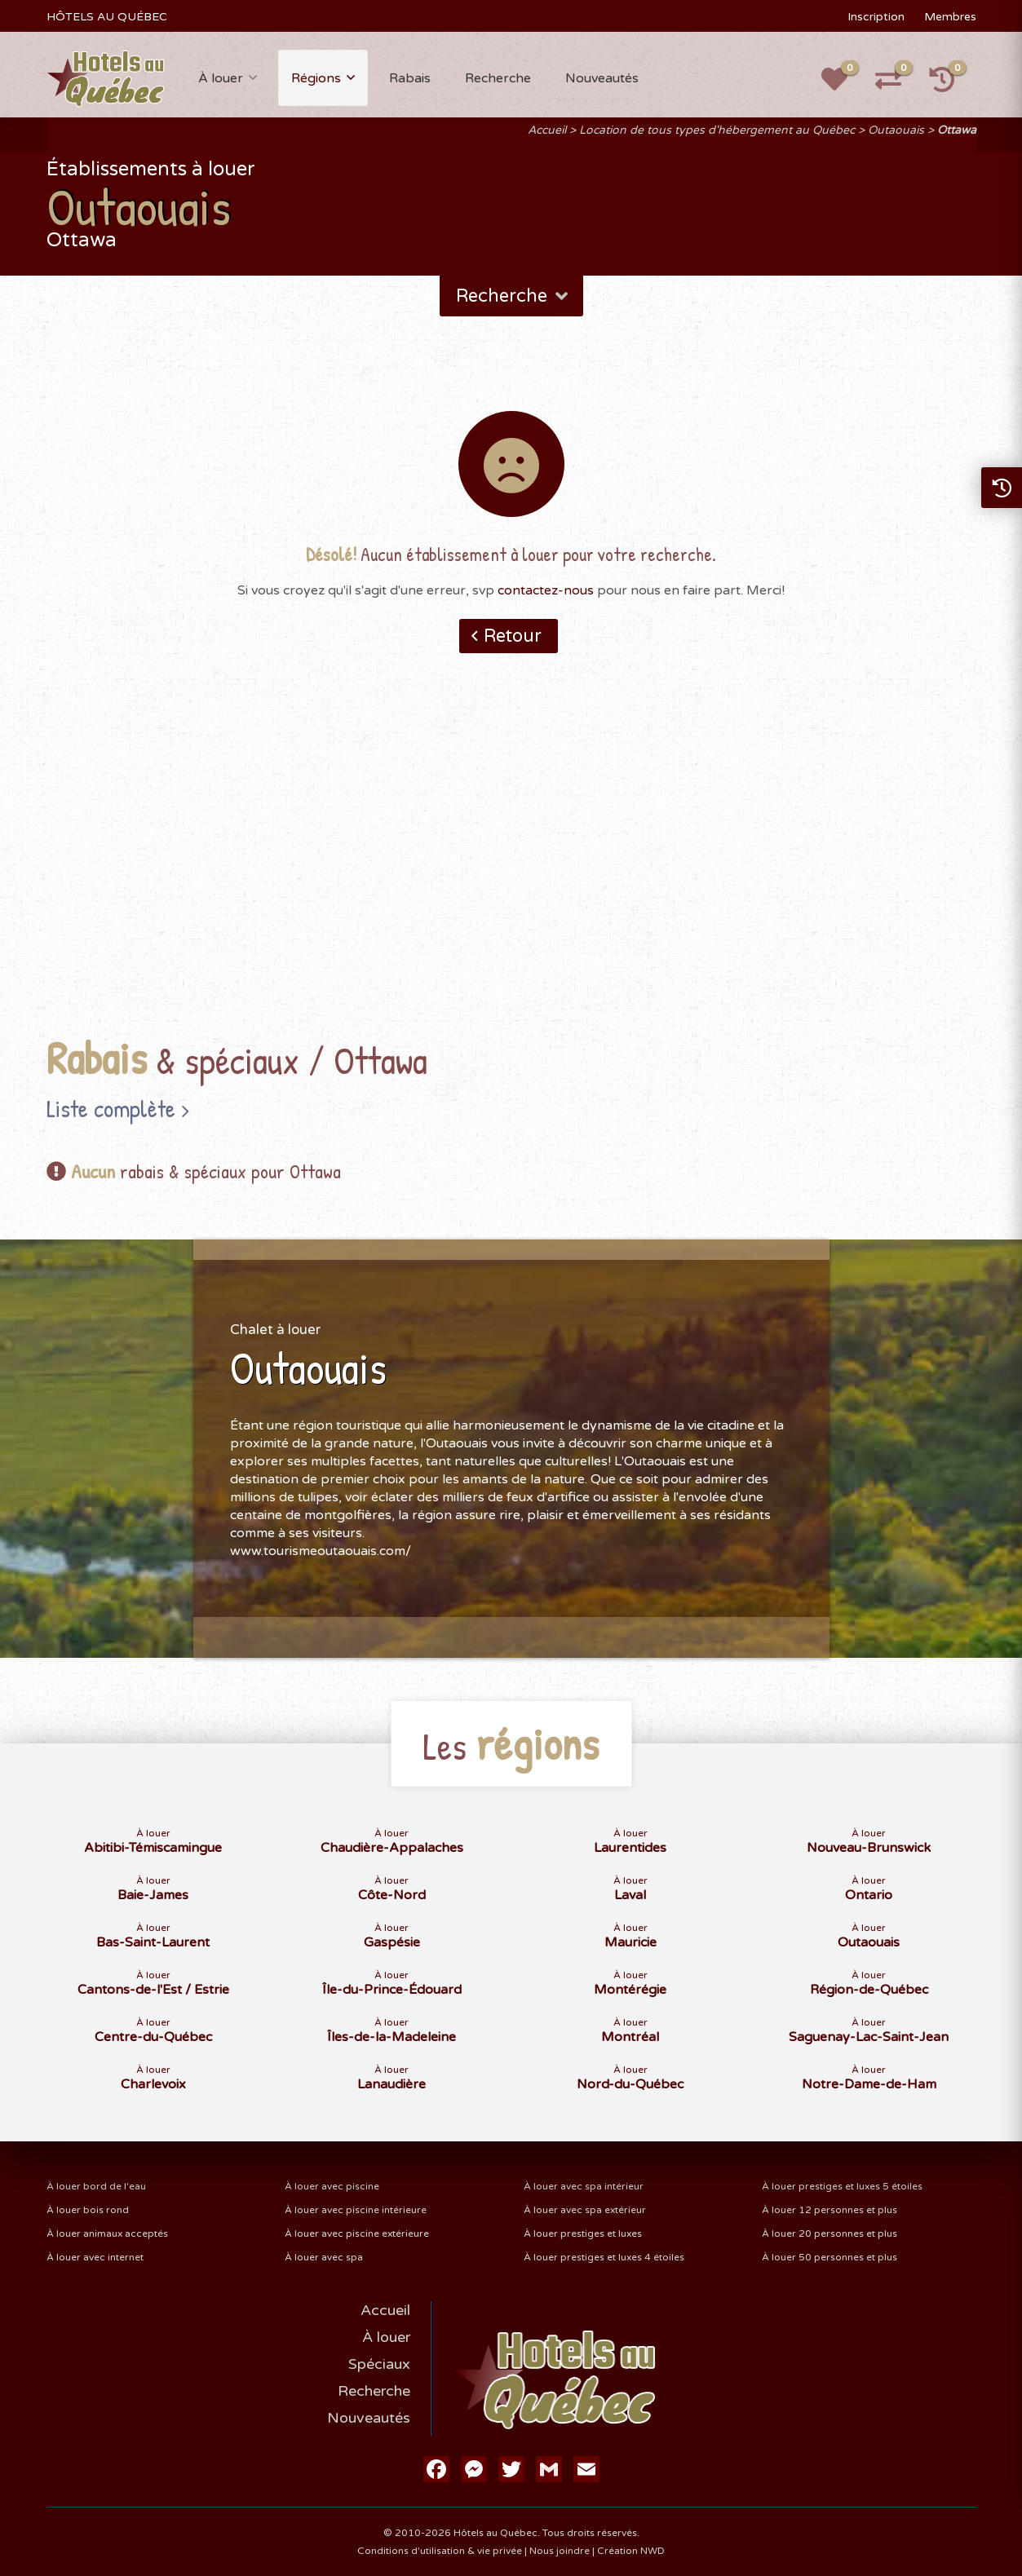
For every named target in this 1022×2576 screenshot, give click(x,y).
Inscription (876, 17)
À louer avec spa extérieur (585, 2210)
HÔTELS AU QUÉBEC (106, 17)
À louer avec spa (324, 2257)
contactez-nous (546, 590)
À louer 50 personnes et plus (829, 2257)
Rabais (410, 78)
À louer (220, 78)
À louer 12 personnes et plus (829, 2210)
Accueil (547, 130)
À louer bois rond (87, 2210)
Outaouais (896, 130)
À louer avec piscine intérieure (356, 2210)
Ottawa (956, 130)
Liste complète (110, 1108)
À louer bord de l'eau (96, 2186)
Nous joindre (559, 2550)
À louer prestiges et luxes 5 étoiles (842, 2186)
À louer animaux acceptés (107, 2233)
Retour (513, 636)
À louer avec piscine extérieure (357, 2233)
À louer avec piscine (332, 2186)
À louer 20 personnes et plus (829, 2233)
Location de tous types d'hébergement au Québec (717, 130)
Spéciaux (379, 2364)
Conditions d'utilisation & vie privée (439, 2550)
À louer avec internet (95, 2257)
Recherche (498, 78)
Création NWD (631, 2550)
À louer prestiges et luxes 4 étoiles (604, 2257)
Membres (950, 17)
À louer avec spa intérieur (584, 2186)
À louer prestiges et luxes (583, 2233)
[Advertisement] (511, 870)
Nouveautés (602, 78)
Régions (316, 78)
